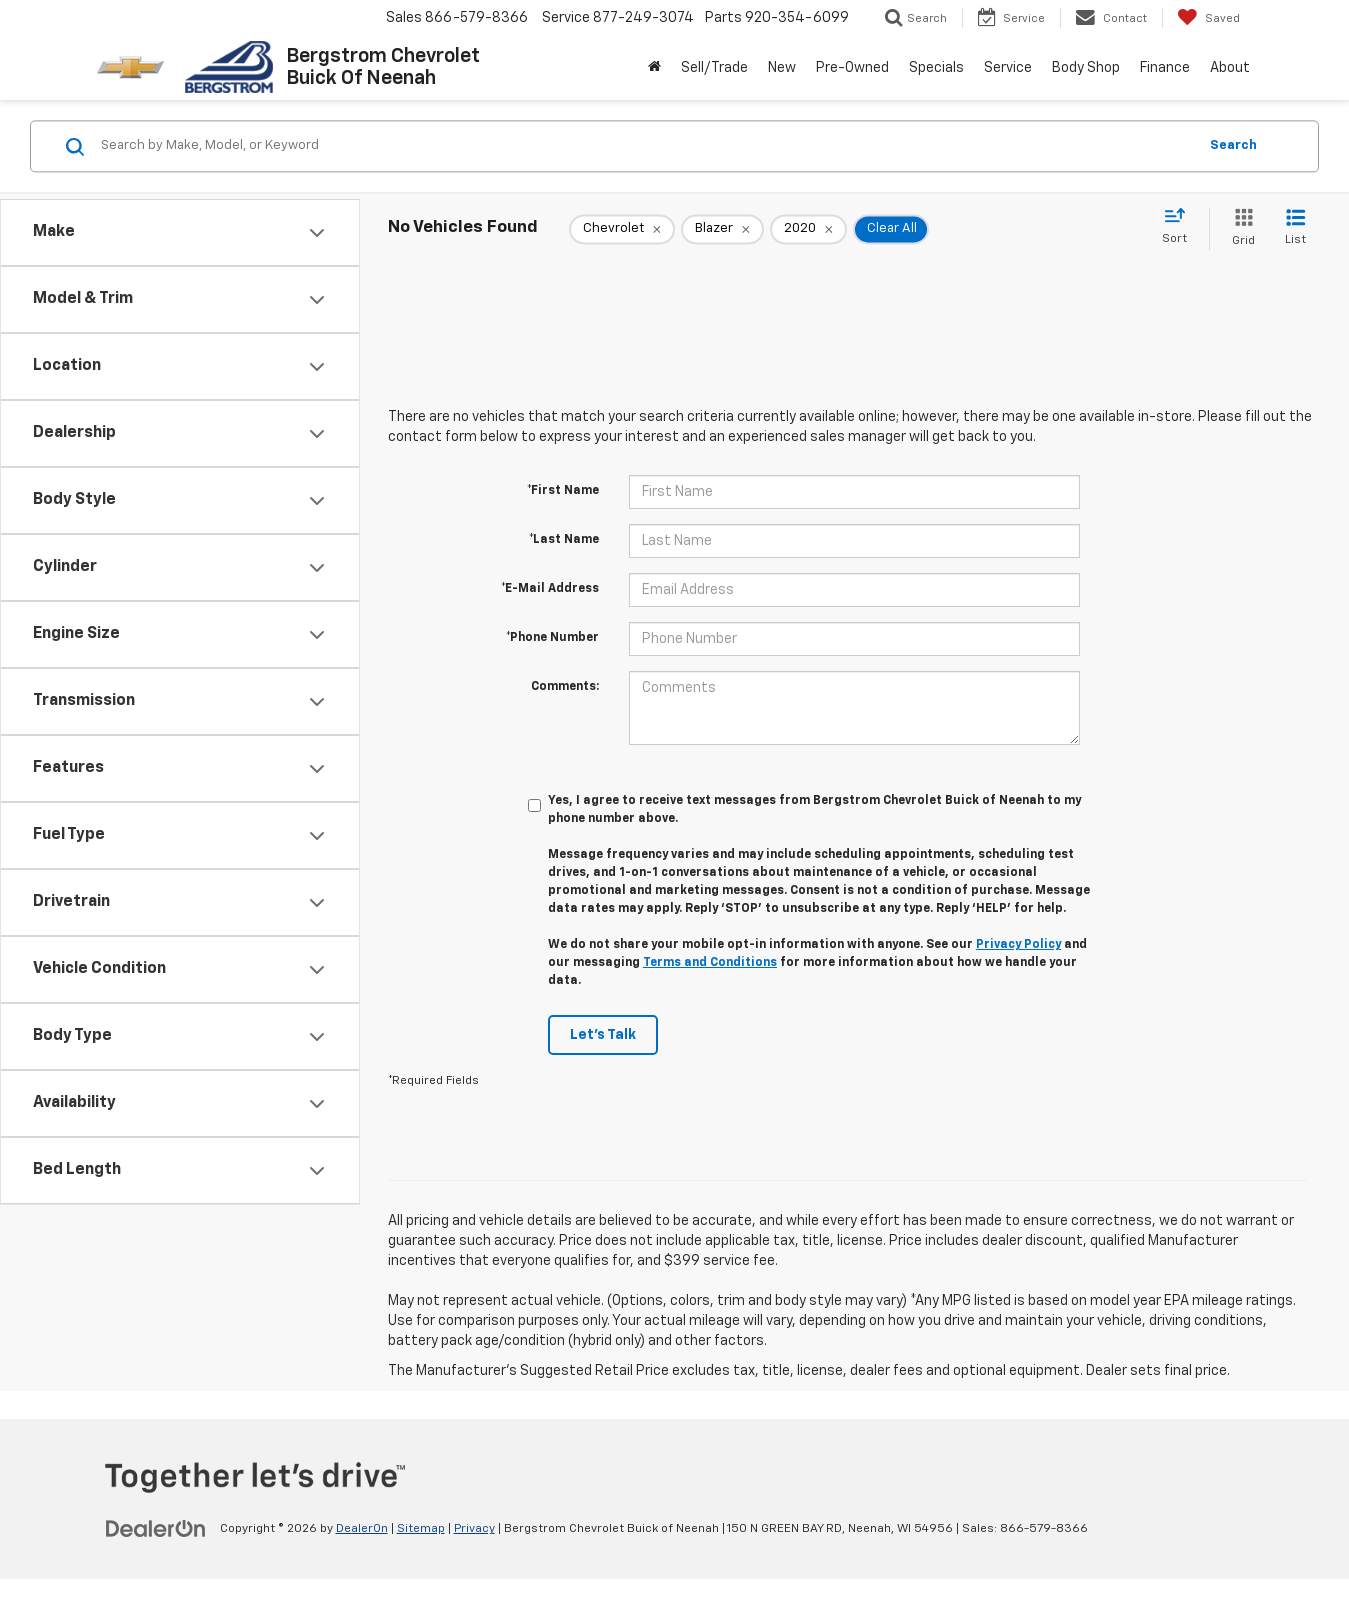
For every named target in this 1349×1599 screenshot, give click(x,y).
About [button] (1230, 68)
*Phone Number (552, 638)
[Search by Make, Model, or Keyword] (646, 146)
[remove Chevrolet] (622, 229)
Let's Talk (603, 1035)
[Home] (654, 68)
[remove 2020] (808, 229)
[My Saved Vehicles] (1208, 18)
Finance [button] (1165, 68)
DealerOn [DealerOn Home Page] (362, 1529)
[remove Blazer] (722, 229)
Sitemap (421, 1529)
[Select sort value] (1180, 227)
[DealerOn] (156, 1528)
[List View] (1295, 228)
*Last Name (564, 540)
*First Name (563, 491)
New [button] (782, 68)
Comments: (565, 687)
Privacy (474, 1529)
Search (1233, 145)
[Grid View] (1239, 228)
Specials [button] (936, 68)
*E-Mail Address (550, 589)
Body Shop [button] (1086, 68)
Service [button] (1008, 68)
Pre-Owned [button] (852, 68)
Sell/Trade (714, 68)
